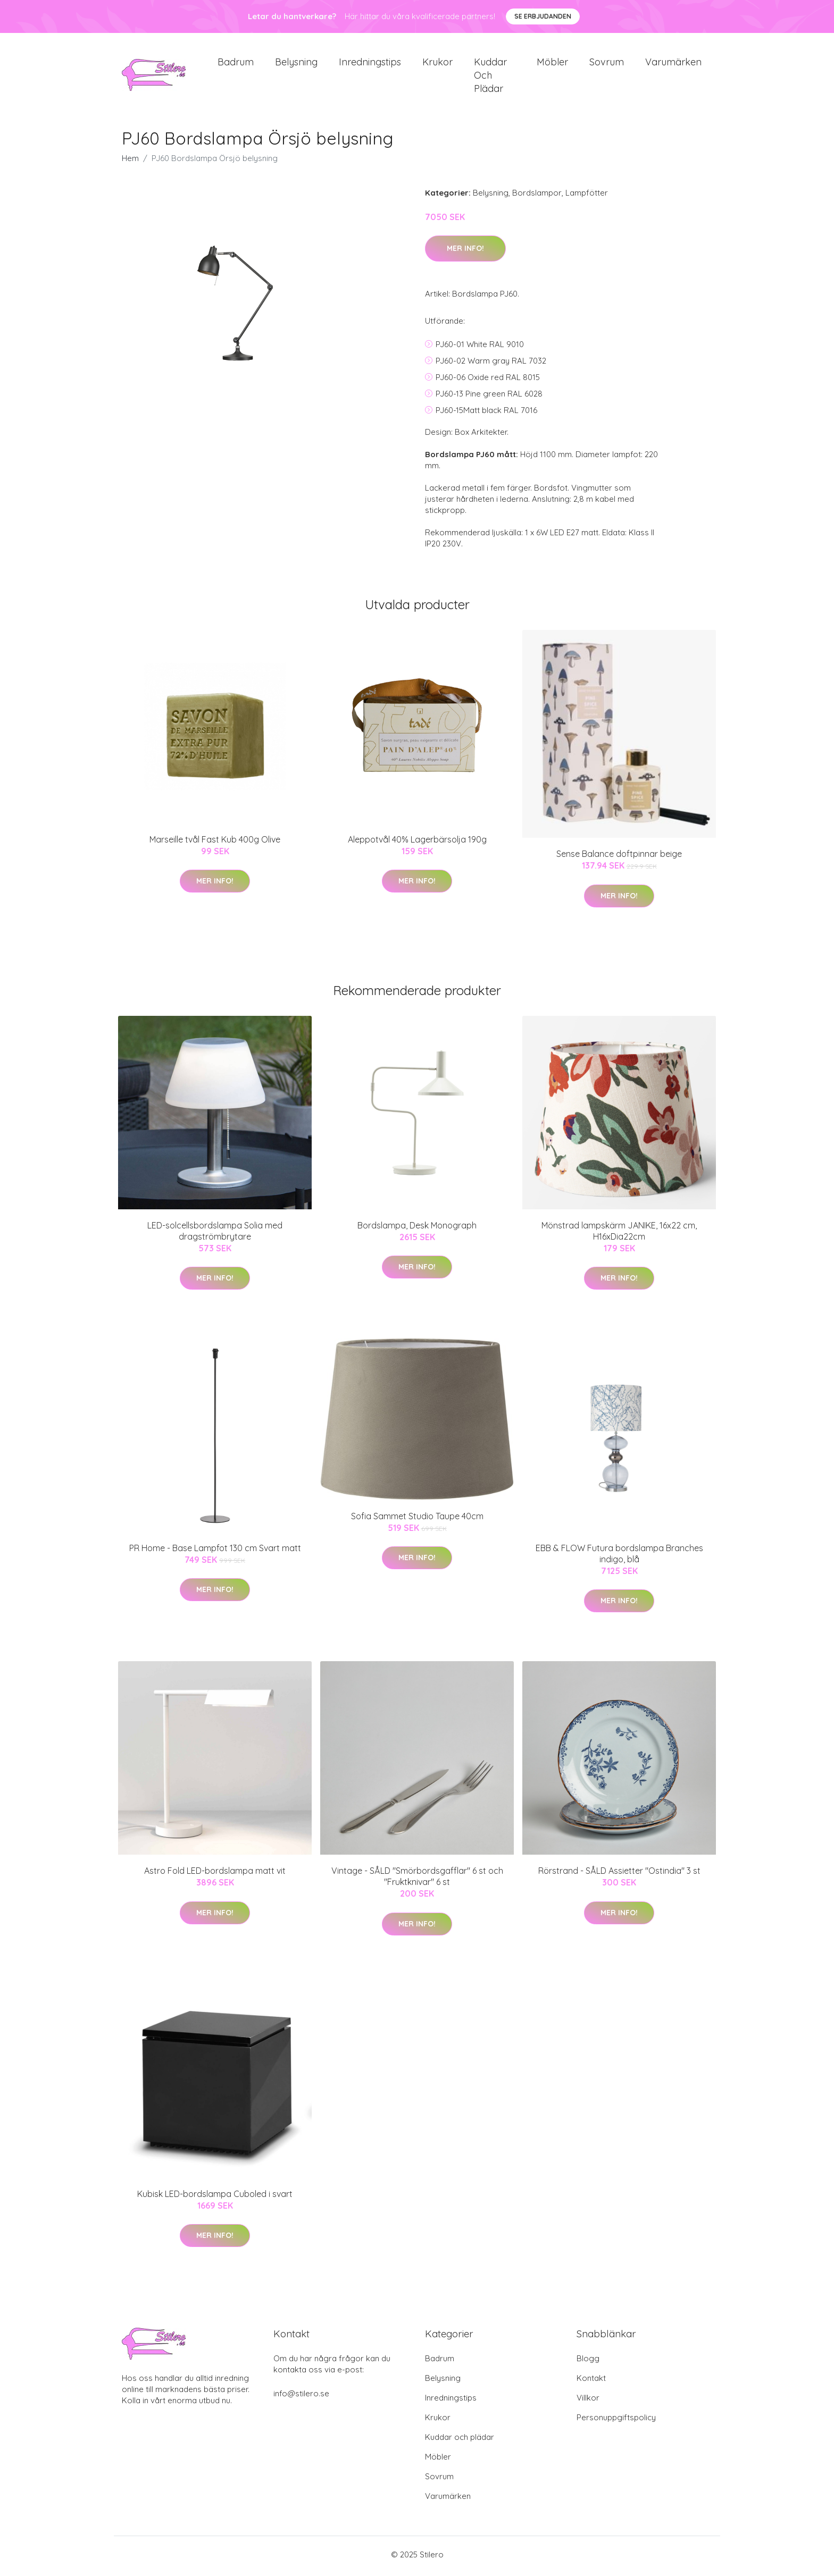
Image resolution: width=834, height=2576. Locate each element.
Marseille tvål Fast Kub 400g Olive (214, 842)
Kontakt (591, 2381)
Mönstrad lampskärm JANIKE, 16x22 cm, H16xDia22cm (619, 1234)
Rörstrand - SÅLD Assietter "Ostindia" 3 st (619, 1874)
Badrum (236, 63)
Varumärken (673, 63)
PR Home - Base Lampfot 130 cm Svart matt (215, 1551)
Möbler (552, 63)
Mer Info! (465, 252)
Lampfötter (586, 196)
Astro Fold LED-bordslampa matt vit (215, 1874)
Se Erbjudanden (542, 16)
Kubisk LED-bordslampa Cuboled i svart (215, 2197)
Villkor (588, 2401)
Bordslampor (537, 196)
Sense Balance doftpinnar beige (619, 857)
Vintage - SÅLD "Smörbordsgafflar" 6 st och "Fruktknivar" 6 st (417, 1880)
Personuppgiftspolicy (616, 2420)
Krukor (437, 63)
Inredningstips (370, 63)
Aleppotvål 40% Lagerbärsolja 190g (417, 842)
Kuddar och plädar (490, 76)
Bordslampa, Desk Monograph (417, 1228)
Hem (130, 162)
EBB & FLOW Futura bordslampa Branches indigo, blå (619, 1557)
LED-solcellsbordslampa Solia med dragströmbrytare (214, 1234)
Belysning (296, 63)
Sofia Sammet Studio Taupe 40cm (417, 1519)
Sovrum (606, 63)
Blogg (588, 2361)
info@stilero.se (301, 2397)
